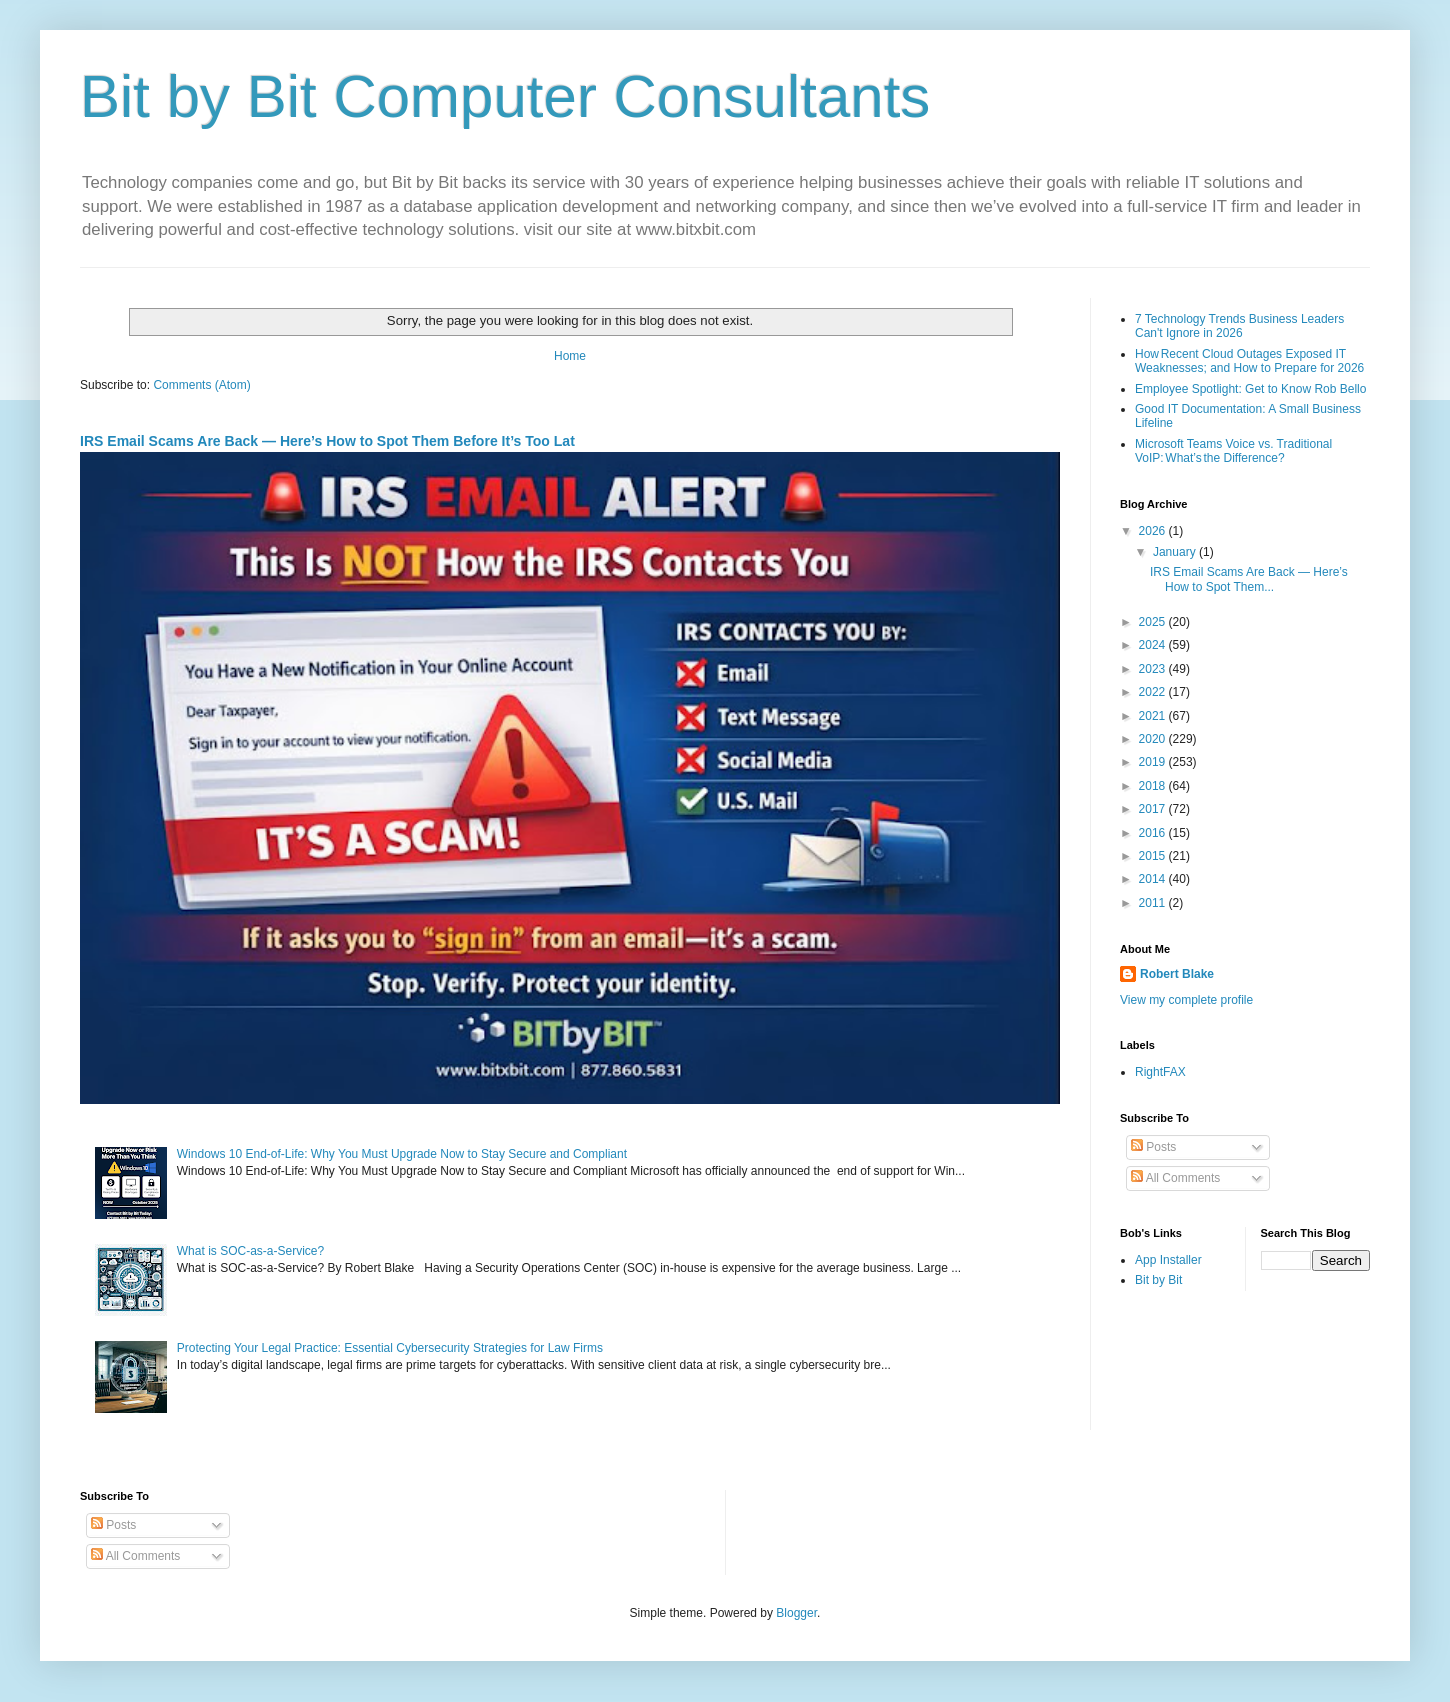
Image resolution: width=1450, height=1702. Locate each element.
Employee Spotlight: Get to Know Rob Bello (1250, 389)
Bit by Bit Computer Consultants (505, 96)
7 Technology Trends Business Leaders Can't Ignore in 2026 (1239, 326)
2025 (1154, 622)
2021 (1154, 716)
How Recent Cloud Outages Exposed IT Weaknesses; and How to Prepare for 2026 (1249, 361)
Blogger (796, 1613)
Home (570, 356)
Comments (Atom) (201, 385)
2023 (1154, 669)
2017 (1154, 809)
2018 (1154, 786)
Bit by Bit (1158, 1280)
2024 (1154, 645)
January (1176, 552)
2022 (1154, 692)
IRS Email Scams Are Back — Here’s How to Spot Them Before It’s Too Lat (327, 441)
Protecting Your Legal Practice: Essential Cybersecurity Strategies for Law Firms (390, 1348)
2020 (1154, 739)
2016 (1154, 833)
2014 (1154, 879)
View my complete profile (1186, 1000)
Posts (1153, 1147)
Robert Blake (1177, 974)
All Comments (1175, 1178)
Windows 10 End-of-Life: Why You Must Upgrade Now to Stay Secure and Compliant (402, 1154)
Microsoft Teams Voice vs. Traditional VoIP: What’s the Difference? (1233, 451)
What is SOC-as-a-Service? (250, 1251)
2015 (1154, 856)
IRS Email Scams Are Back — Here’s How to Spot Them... (1249, 579)
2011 (1154, 903)
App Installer (1168, 1260)
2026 (1154, 531)
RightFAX (1160, 1072)
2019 (1154, 762)
